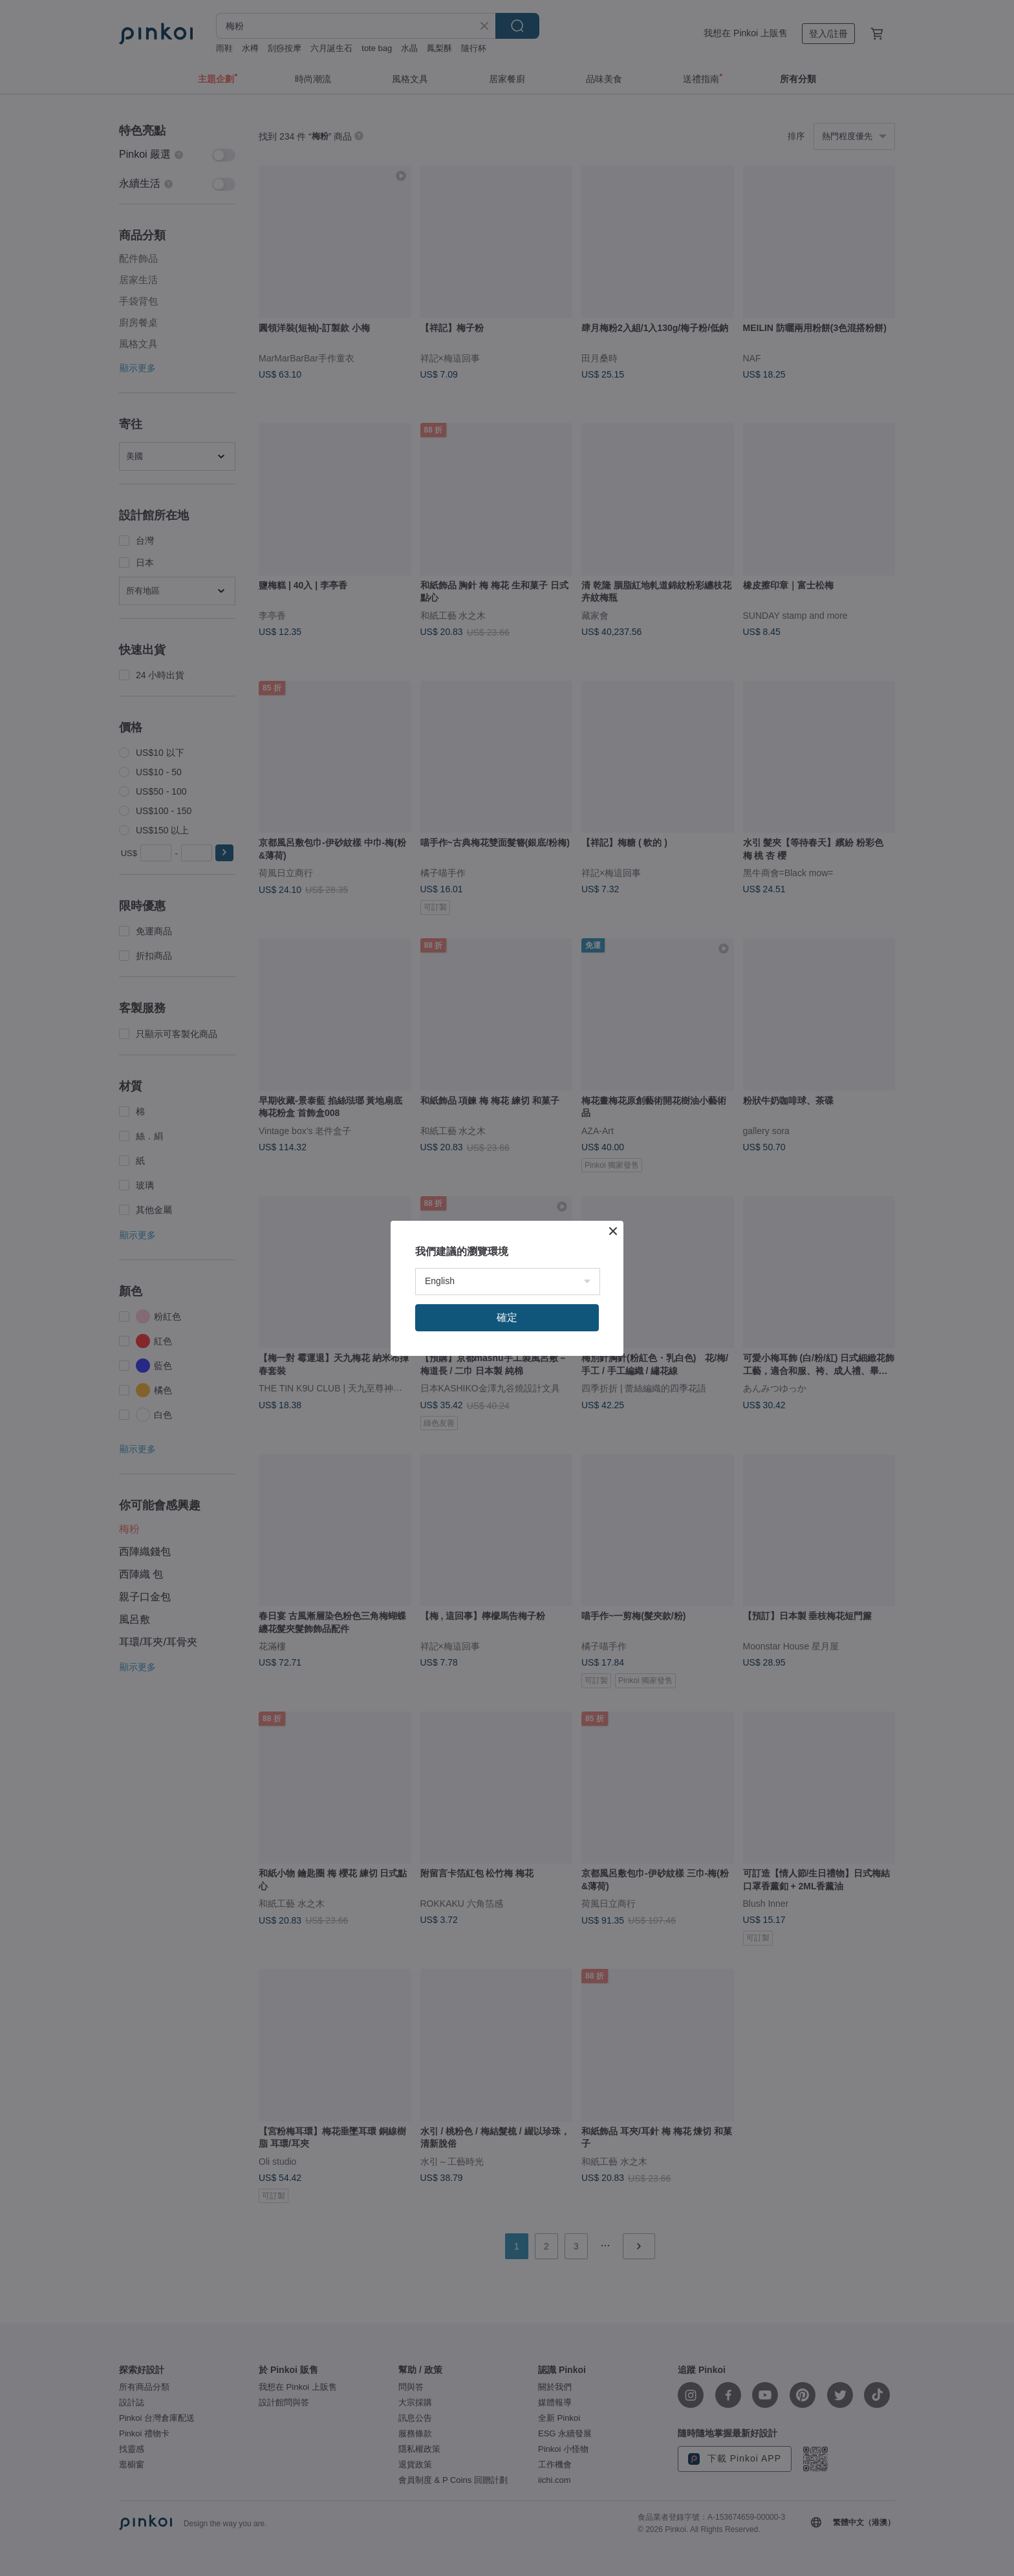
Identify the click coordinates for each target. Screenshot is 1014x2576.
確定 (507, 1317)
